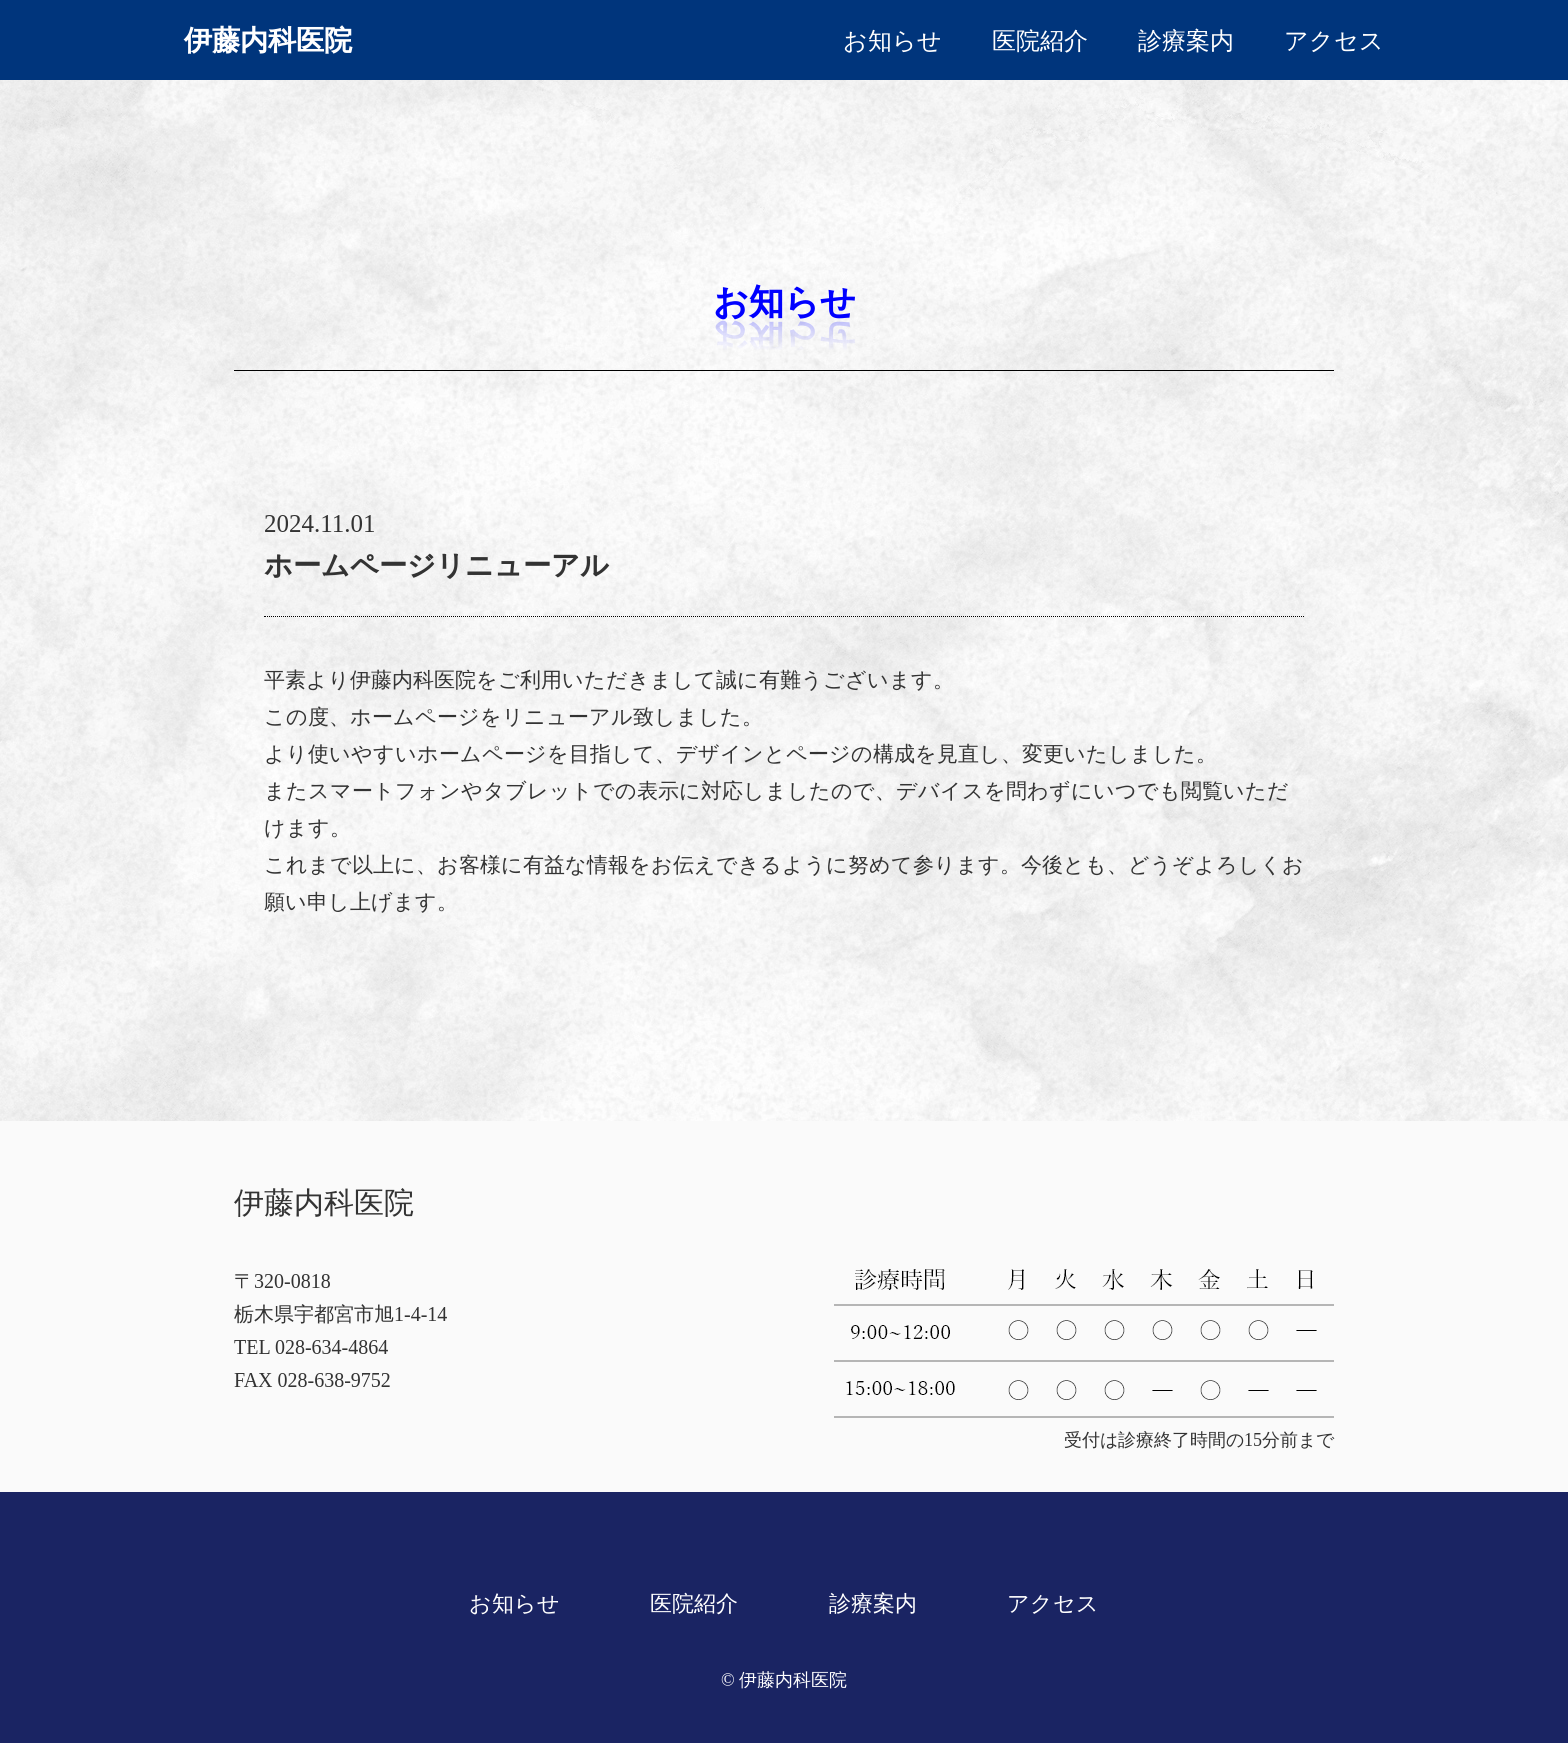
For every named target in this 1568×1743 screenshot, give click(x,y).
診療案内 (1186, 41)
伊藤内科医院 (268, 40)
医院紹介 (1040, 41)
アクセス (1334, 41)
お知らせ (892, 41)
